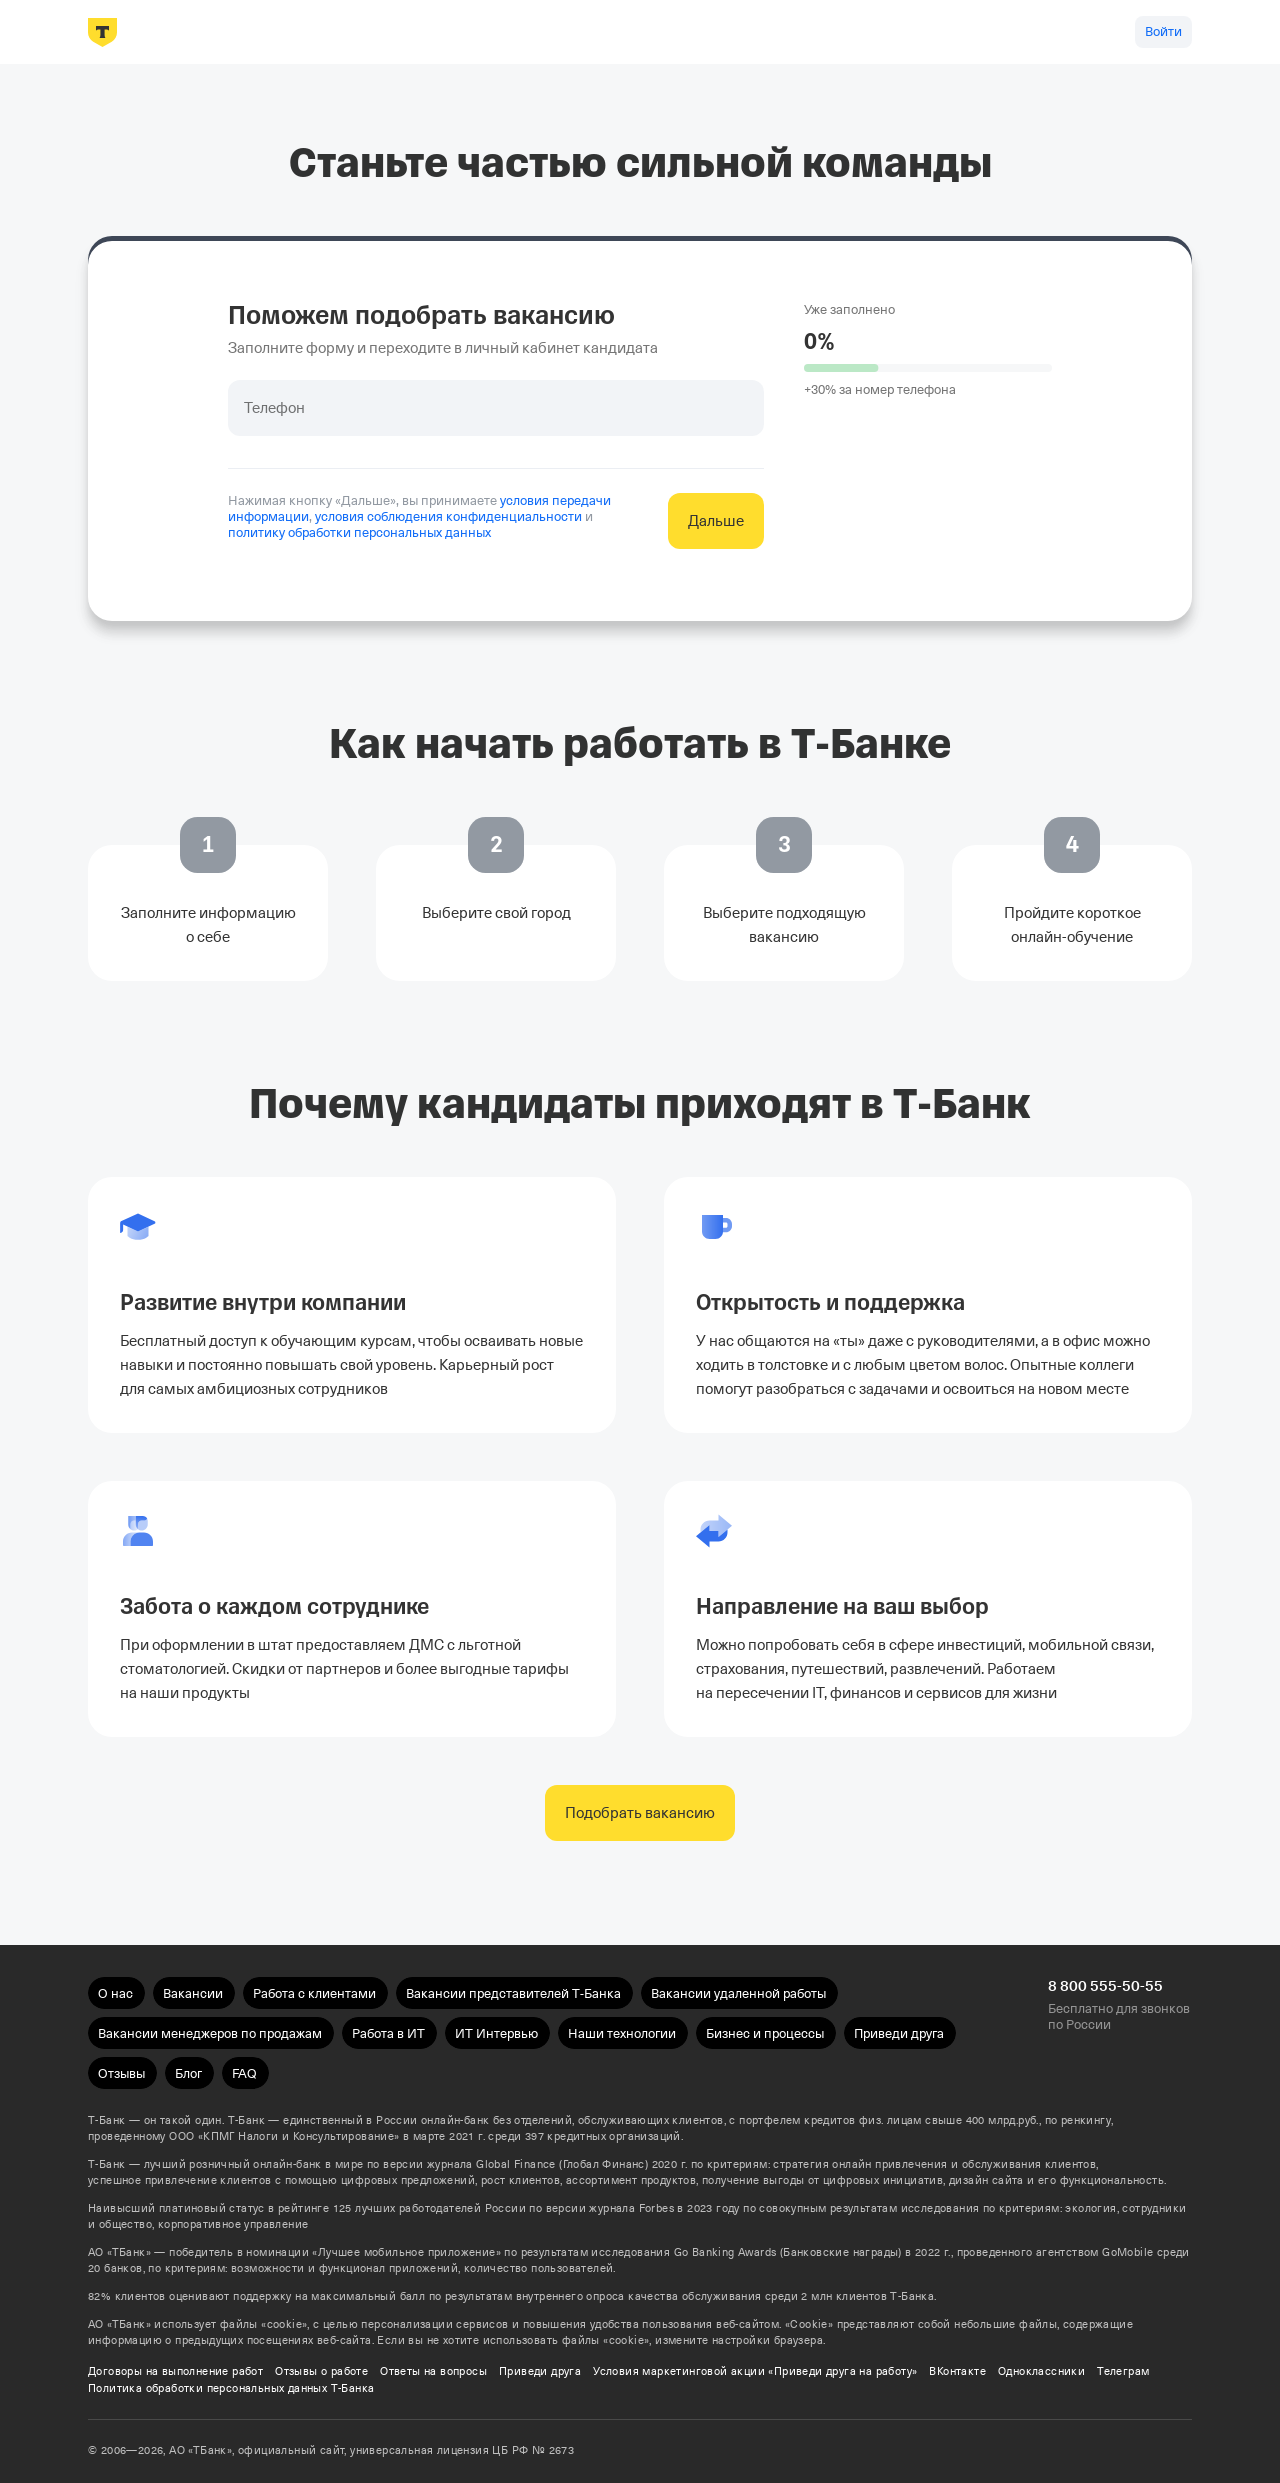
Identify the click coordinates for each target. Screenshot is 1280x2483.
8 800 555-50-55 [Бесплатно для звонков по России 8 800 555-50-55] (1105, 1986)
